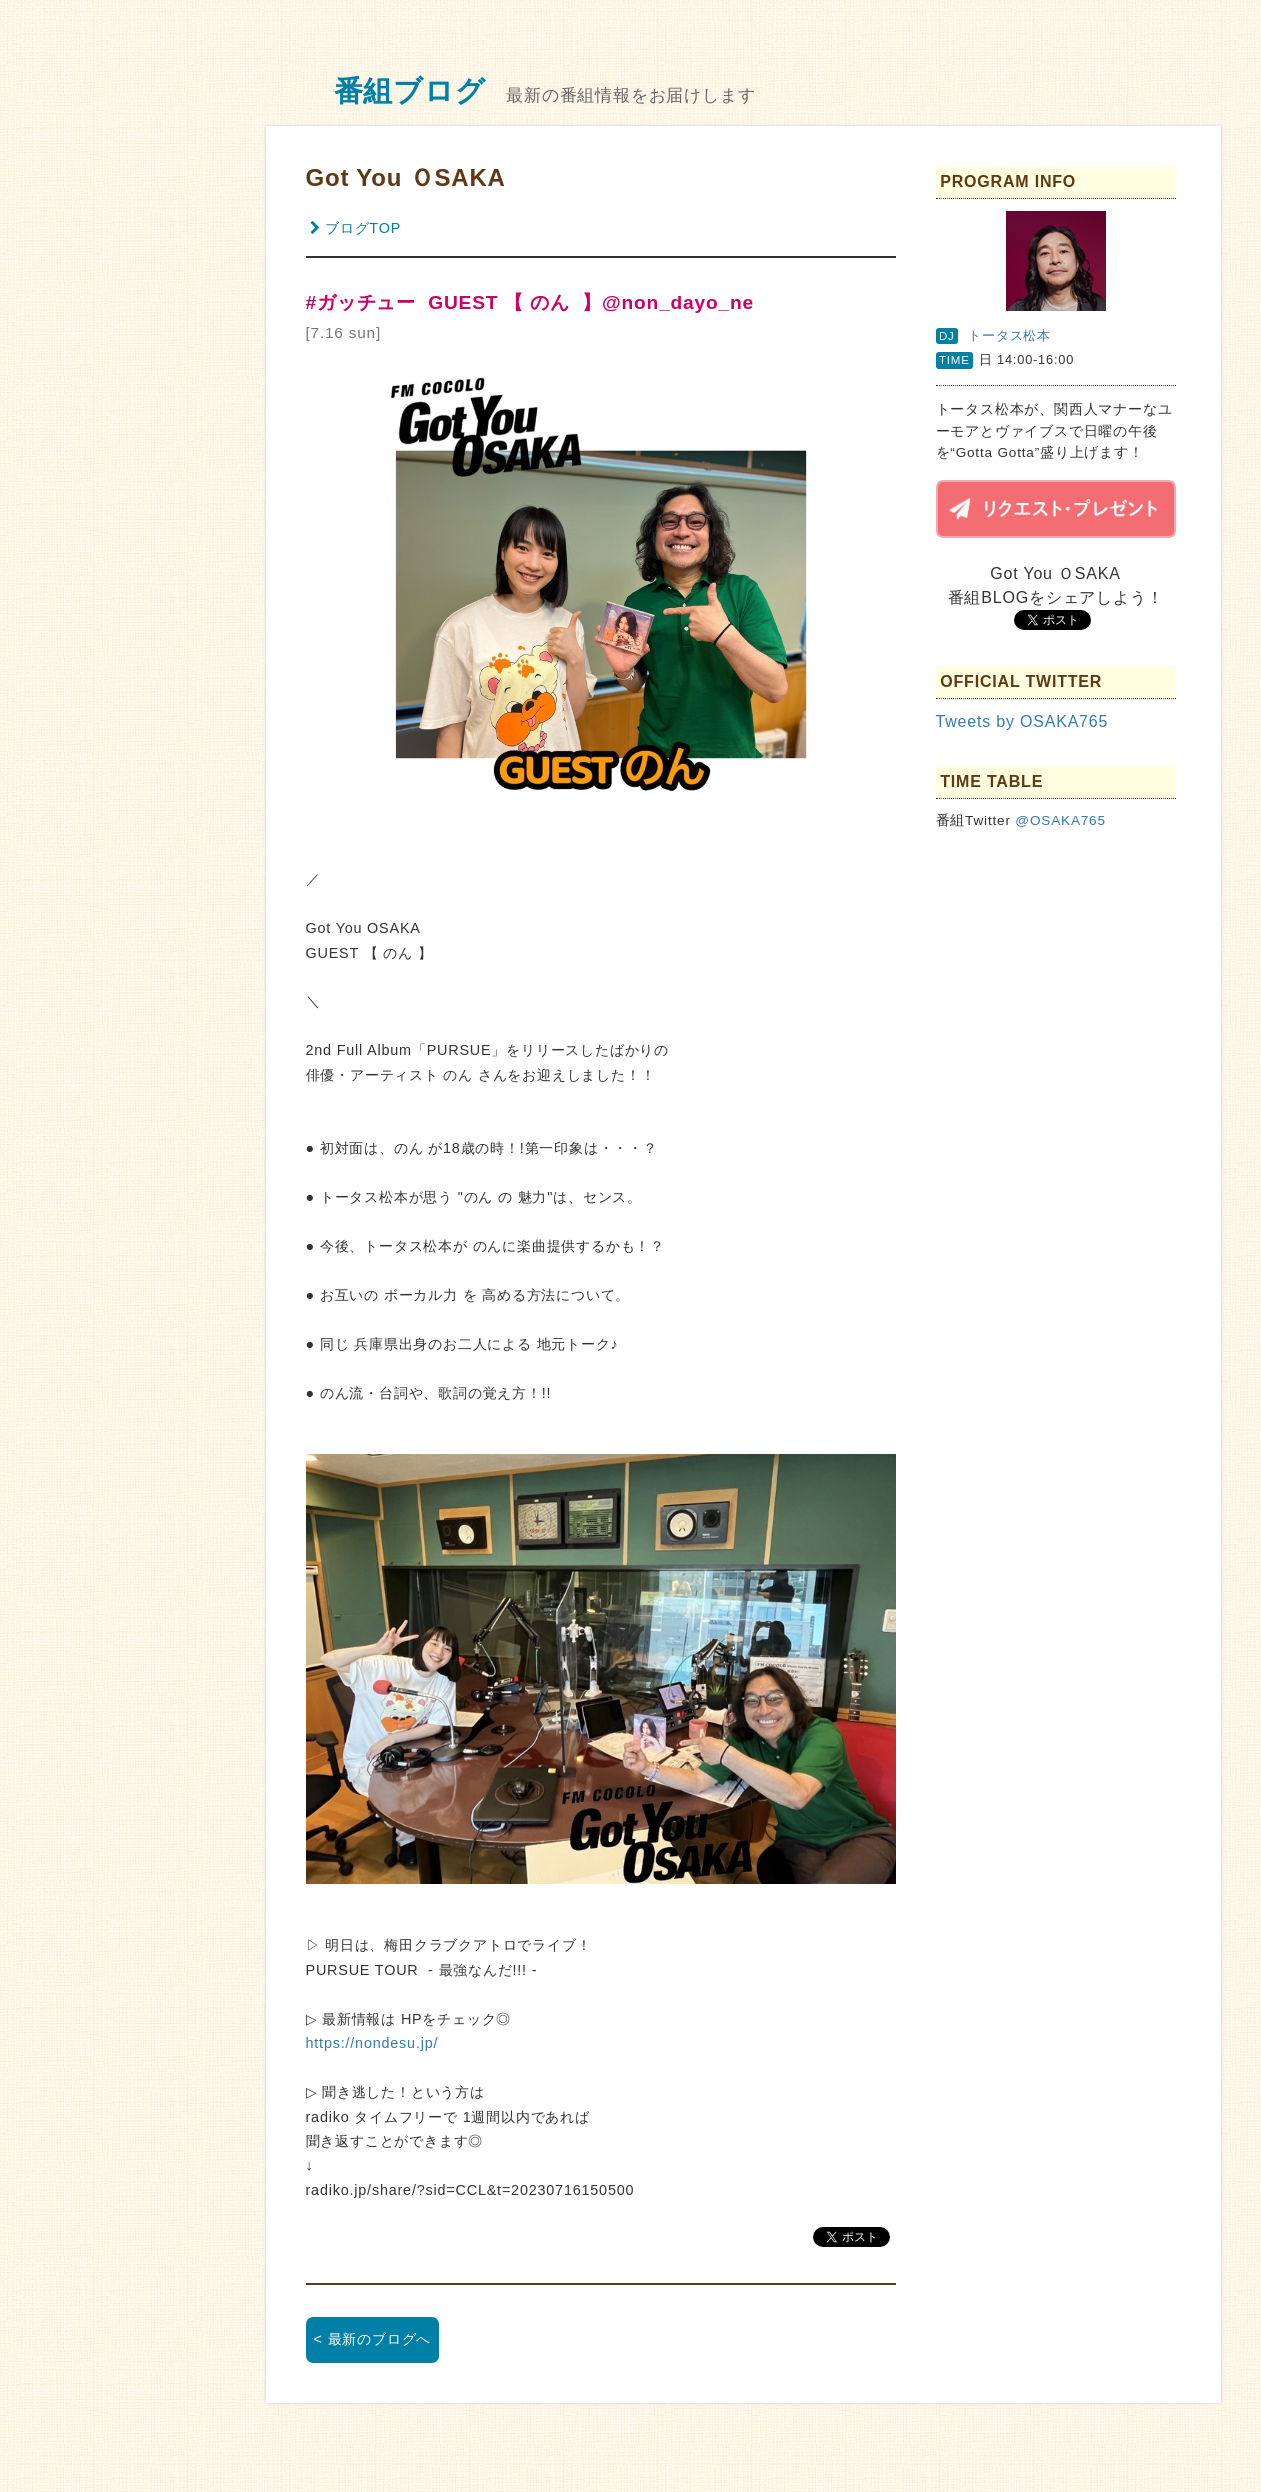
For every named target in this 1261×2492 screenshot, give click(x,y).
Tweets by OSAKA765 (1022, 721)
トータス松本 (1009, 335)
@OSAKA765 (1060, 820)
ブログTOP (355, 228)
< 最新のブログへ (373, 2339)
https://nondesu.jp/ (372, 2043)
